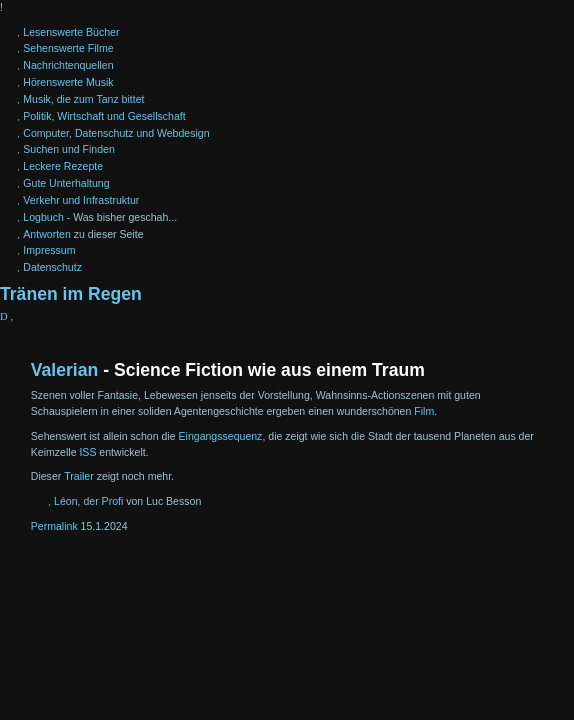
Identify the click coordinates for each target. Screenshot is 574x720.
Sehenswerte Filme (68, 48)
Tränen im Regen (71, 294)
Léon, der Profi (88, 501)
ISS (87, 452)
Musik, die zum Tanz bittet (83, 99)
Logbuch (43, 217)
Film (424, 411)
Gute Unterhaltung (66, 183)
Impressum (49, 250)
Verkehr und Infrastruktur (81, 200)
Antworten (47, 234)
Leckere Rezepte (63, 166)
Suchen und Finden (68, 149)
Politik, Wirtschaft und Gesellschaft (104, 116)
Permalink (54, 526)
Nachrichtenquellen (68, 65)
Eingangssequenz (221, 436)
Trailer (79, 476)
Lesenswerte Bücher (71, 32)
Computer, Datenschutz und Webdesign (116, 133)
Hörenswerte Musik (68, 82)
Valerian (65, 370)
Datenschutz (52, 267)
